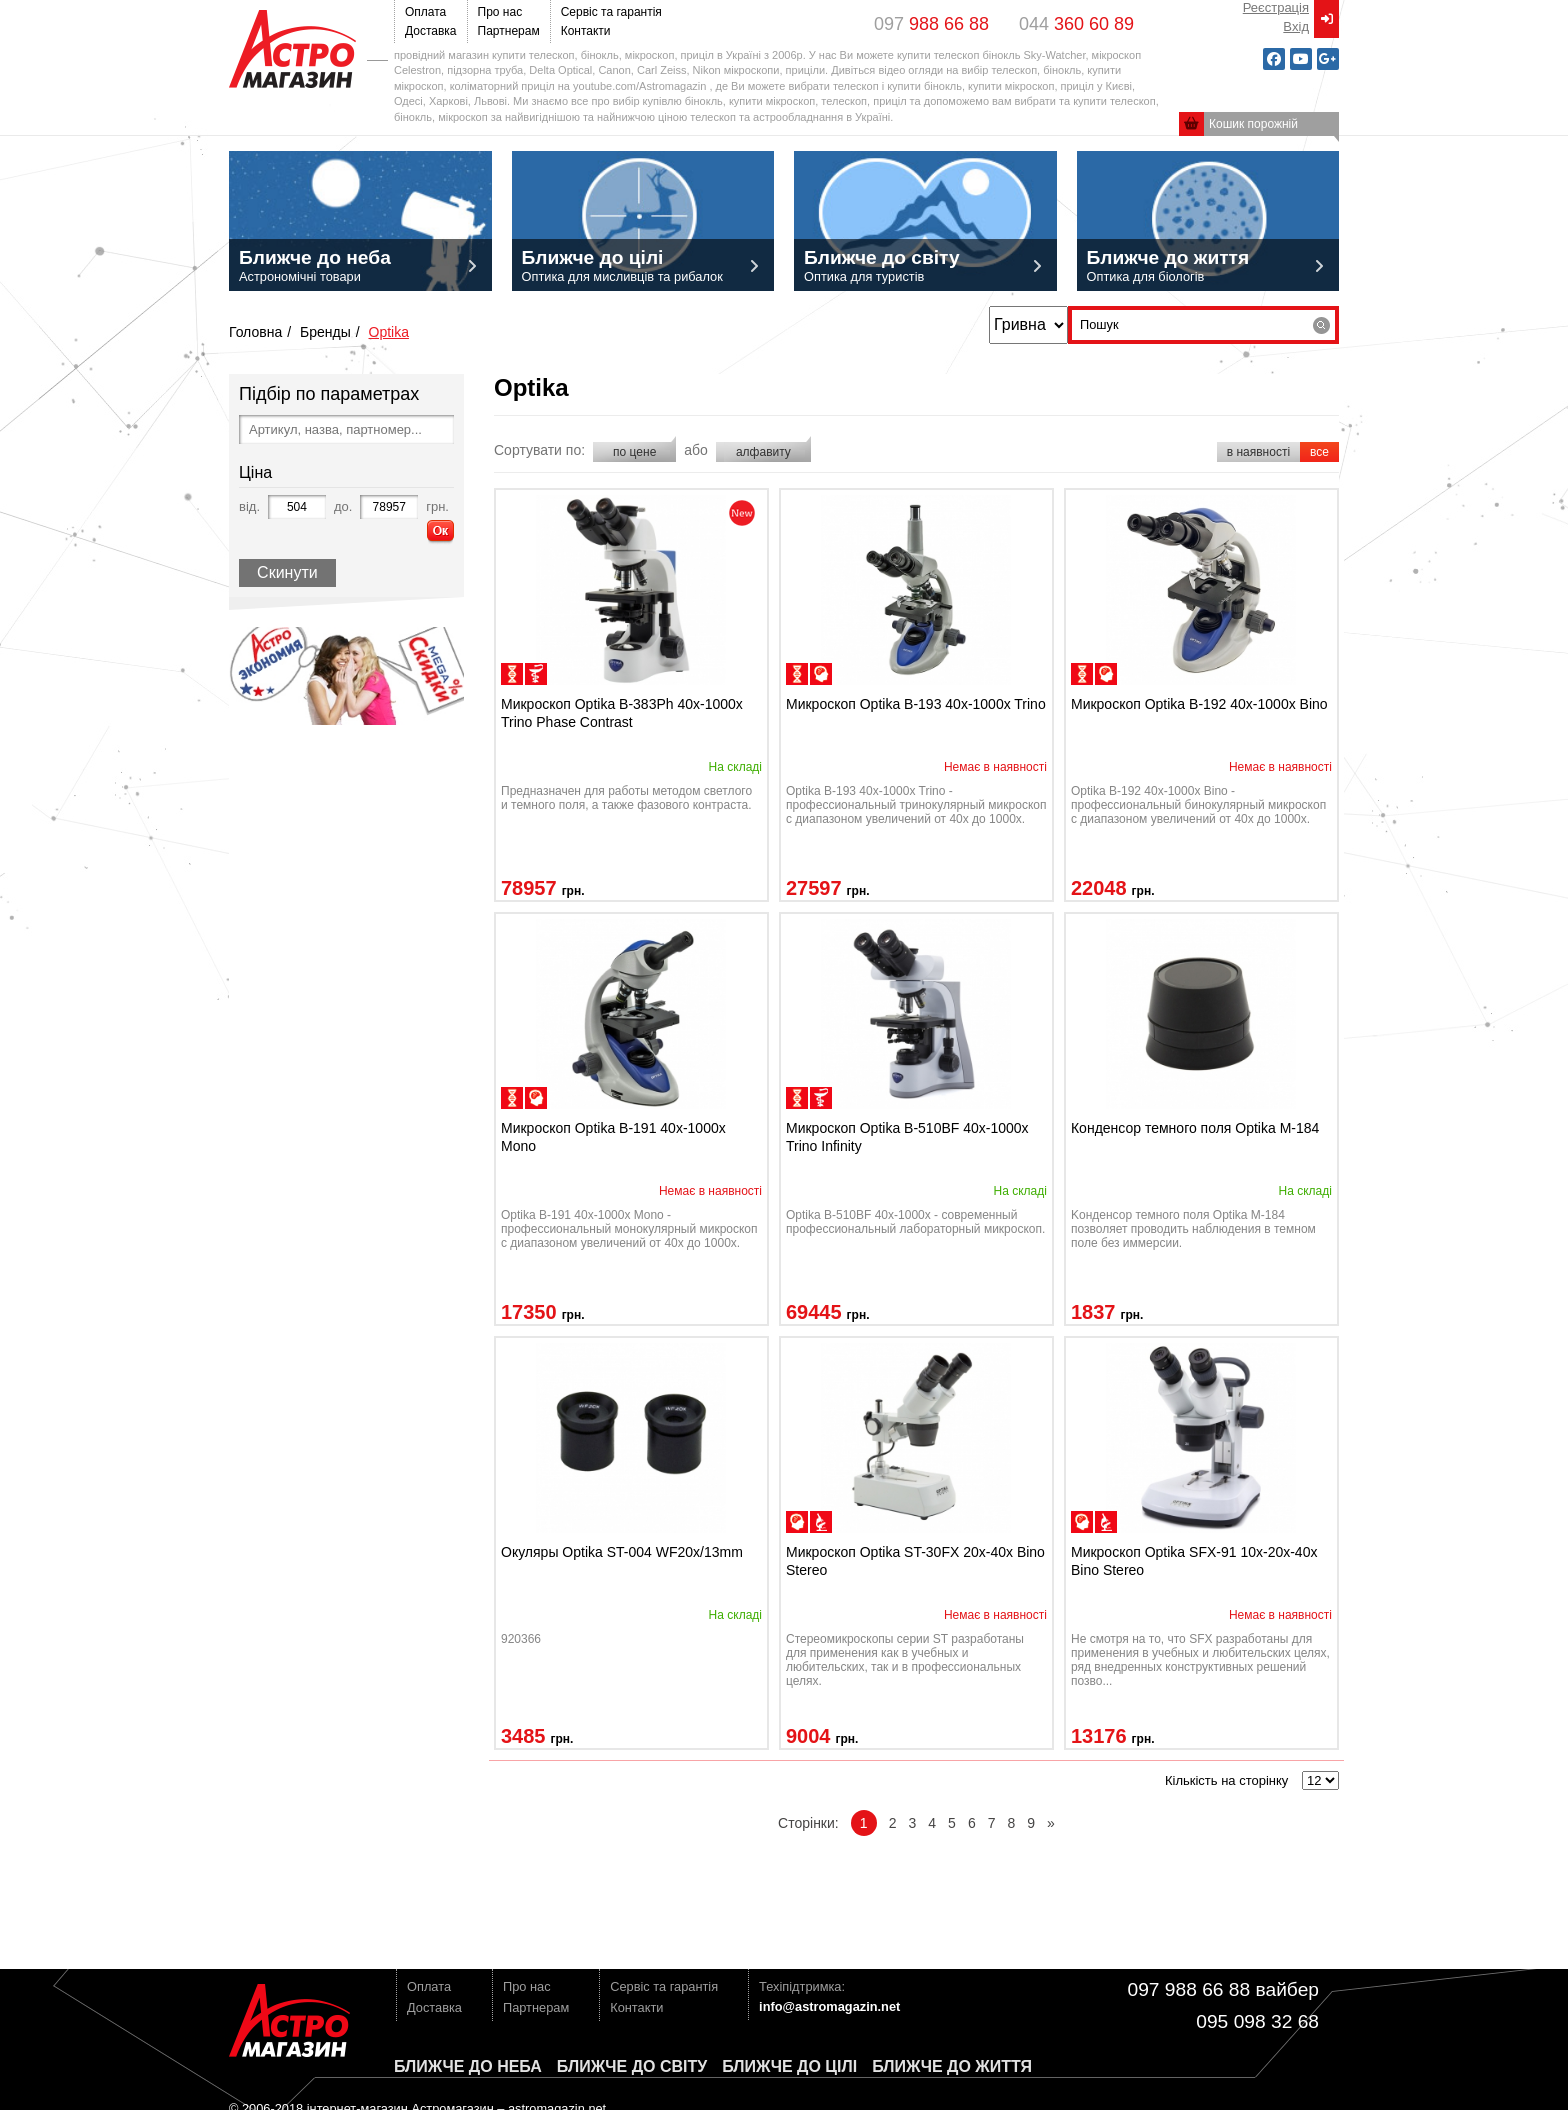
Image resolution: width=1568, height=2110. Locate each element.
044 (1076, 24)
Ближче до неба (468, 2066)
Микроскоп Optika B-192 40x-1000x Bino (1199, 704)
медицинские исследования (536, 674)
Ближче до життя (952, 2066)
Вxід (1296, 26)
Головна (255, 332)
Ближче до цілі (789, 2066)
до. (343, 506)
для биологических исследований (512, 674)
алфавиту (763, 452)
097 (931, 24)
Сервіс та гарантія (611, 12)
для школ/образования (821, 674)
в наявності (1258, 452)
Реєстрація (1276, 7)
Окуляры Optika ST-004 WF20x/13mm (622, 1552)
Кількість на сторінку (1226, 1780)
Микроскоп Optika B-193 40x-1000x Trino (916, 704)
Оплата (425, 12)
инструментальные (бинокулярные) (821, 1522)
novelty (742, 513)
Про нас (500, 12)
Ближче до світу (632, 2066)
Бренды (325, 332)
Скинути (287, 572)
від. (249, 506)
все (1319, 452)
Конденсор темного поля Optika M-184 (1195, 1128)
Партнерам (509, 31)
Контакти (586, 31)
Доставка (431, 31)
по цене (634, 452)
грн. (437, 506)
